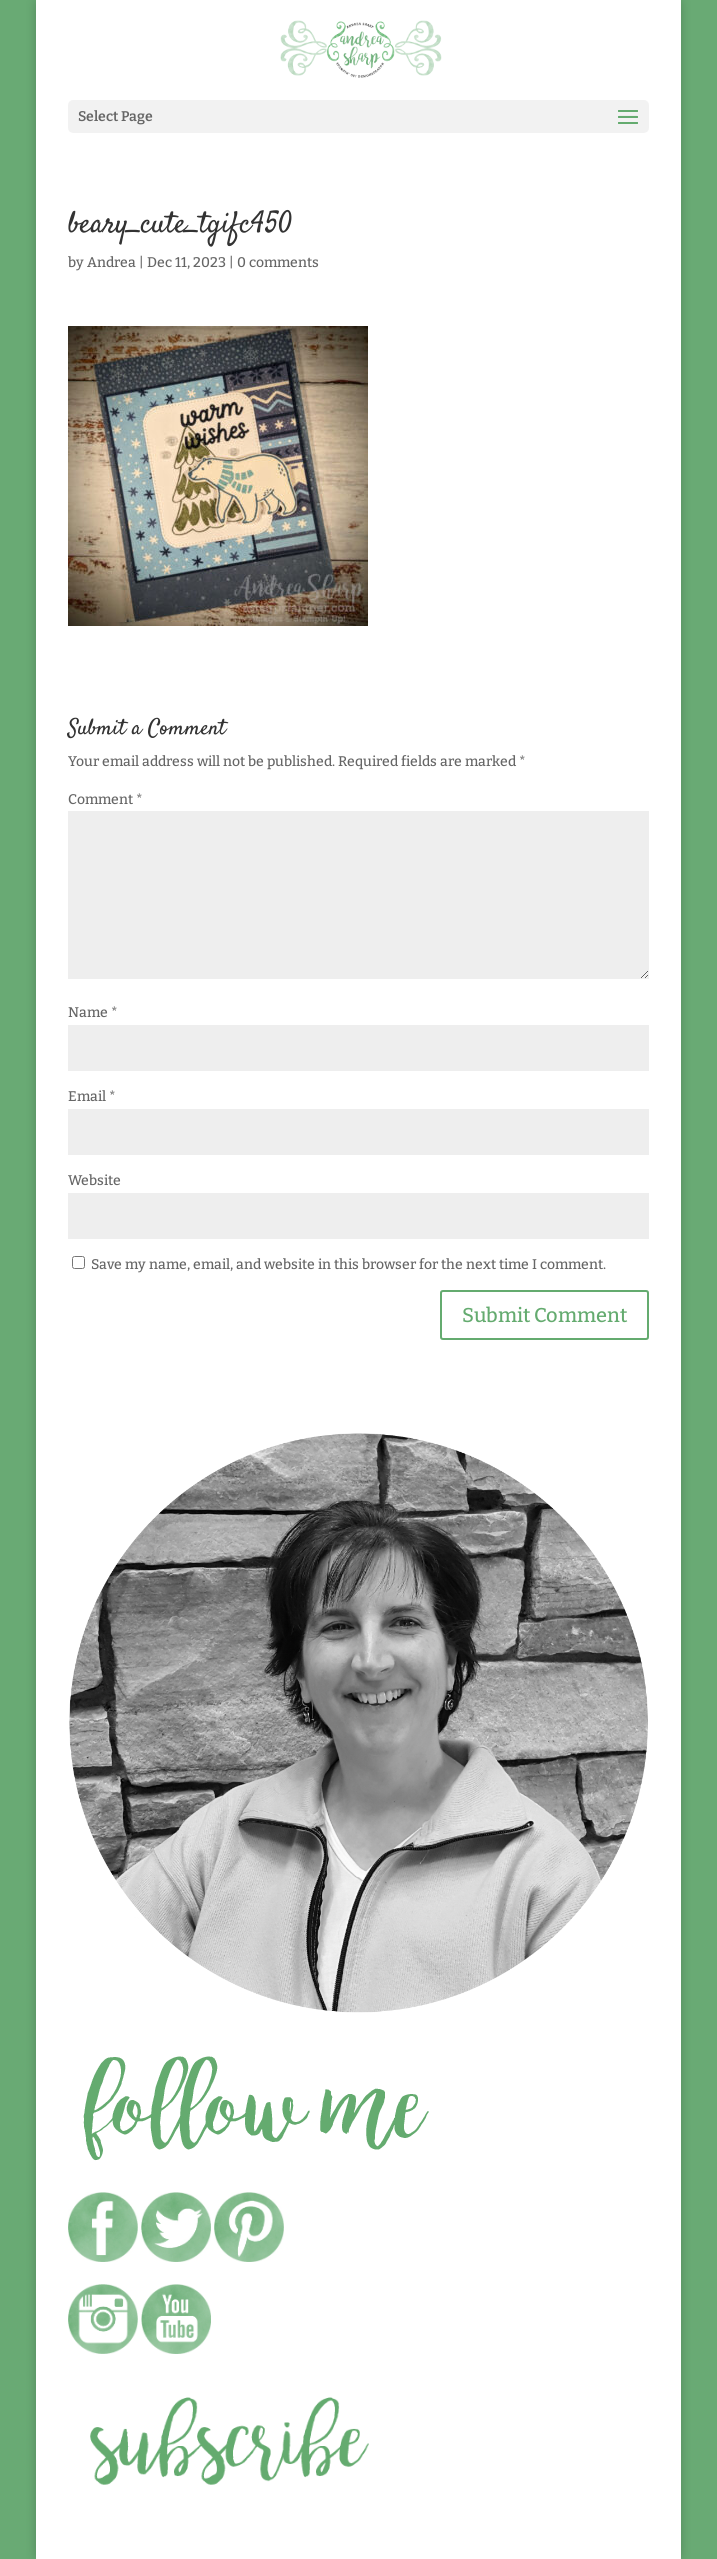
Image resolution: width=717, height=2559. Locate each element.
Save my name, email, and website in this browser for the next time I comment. (348, 1264)
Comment (105, 799)
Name (93, 1012)
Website (94, 1180)
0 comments (278, 262)
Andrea (111, 262)
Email (92, 1096)
